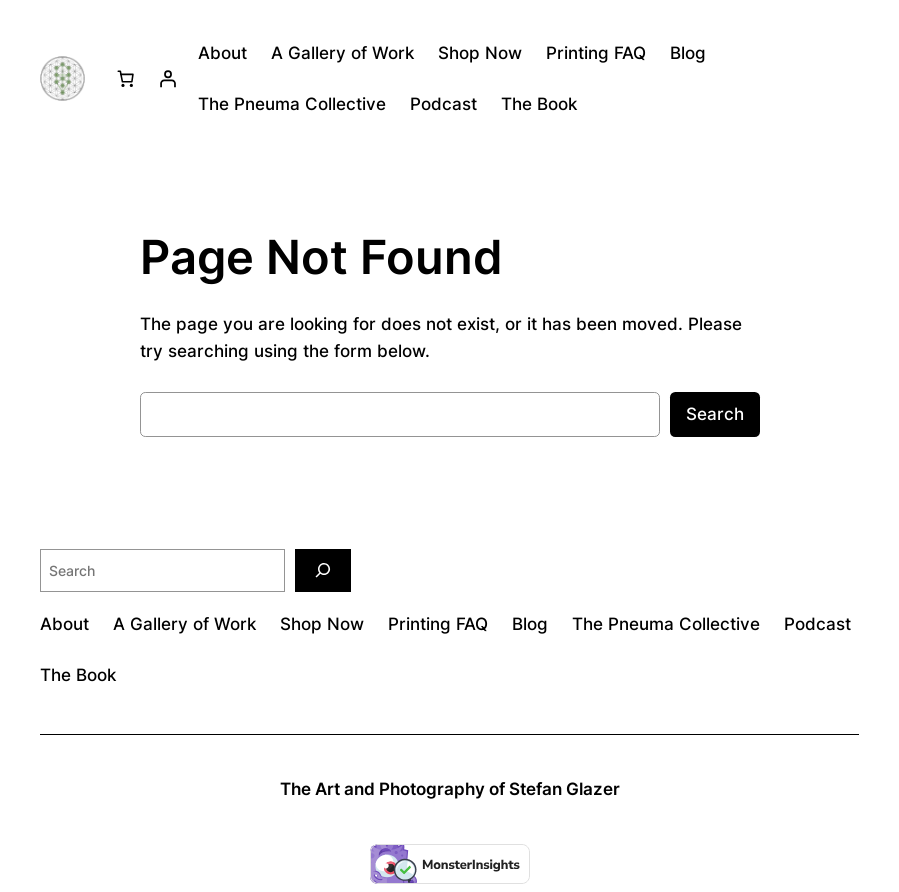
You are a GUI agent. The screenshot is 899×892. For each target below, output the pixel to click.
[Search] (323, 570)
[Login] (167, 79)
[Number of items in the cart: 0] (125, 79)
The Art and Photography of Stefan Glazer (450, 789)
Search (715, 414)
